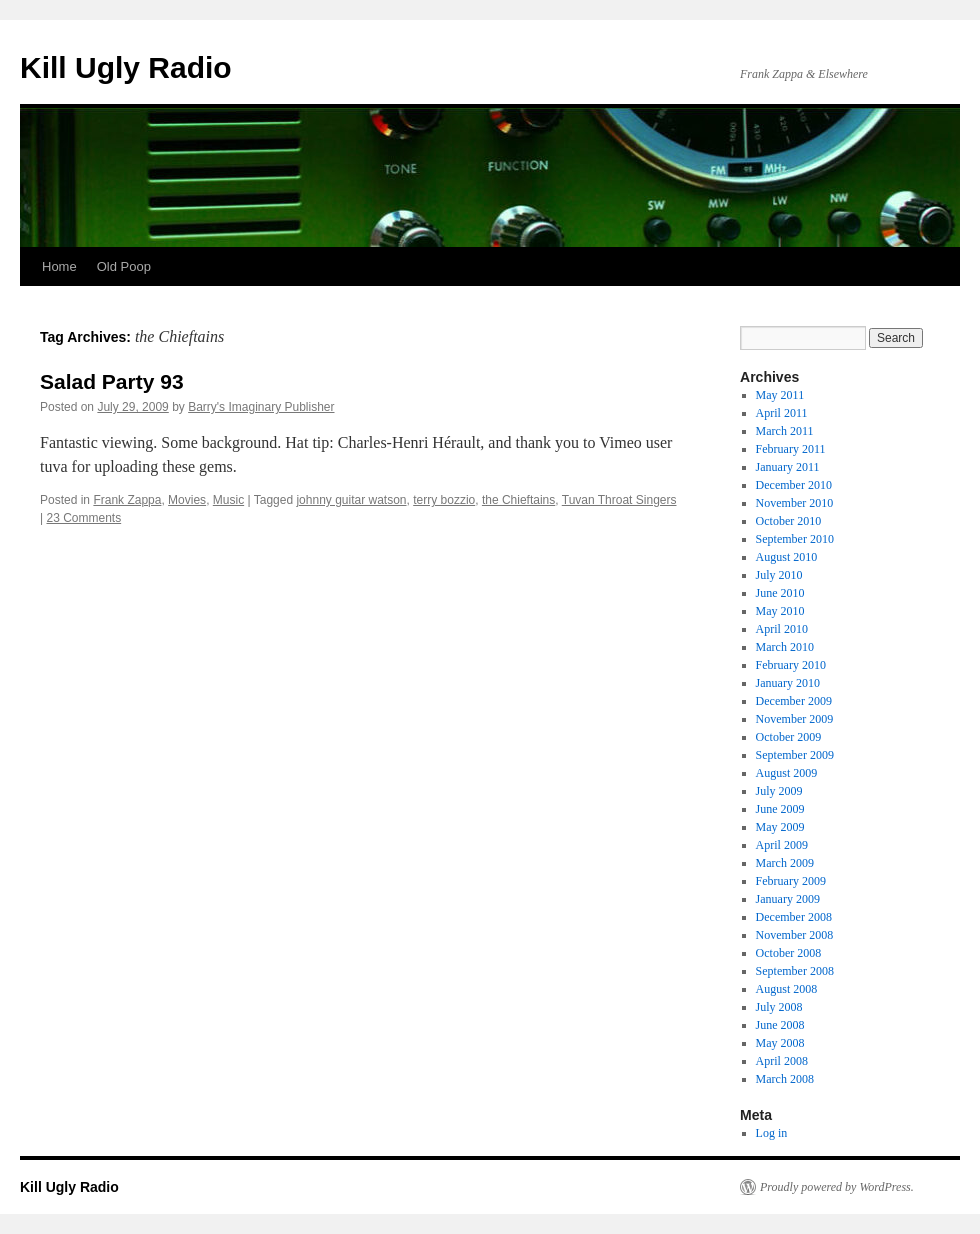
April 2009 (782, 845)
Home (59, 266)
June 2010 (780, 593)
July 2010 (779, 575)
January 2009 (788, 899)
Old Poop (124, 266)
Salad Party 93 (112, 381)
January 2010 (788, 683)
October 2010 (789, 521)
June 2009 (780, 809)
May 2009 (780, 827)
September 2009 (795, 755)
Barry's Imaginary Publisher (261, 407)
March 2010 (785, 647)
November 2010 (795, 503)
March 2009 (785, 863)
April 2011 (782, 413)
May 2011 (780, 395)
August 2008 (787, 989)
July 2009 (779, 791)
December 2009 (794, 701)
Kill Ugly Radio (126, 67)
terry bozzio (444, 500)
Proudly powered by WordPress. (837, 1187)
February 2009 (791, 881)
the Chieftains (518, 500)
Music (228, 500)
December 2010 (794, 485)
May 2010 (780, 611)
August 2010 (787, 557)
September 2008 (795, 971)
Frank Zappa (127, 500)
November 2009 (795, 719)
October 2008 (789, 953)
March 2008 (785, 1079)
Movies (187, 500)
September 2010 (795, 539)
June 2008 (780, 1025)
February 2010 (791, 665)
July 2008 (779, 1007)
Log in (772, 1133)
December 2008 (794, 917)
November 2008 (795, 935)
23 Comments (83, 518)
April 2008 (782, 1061)
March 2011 (785, 431)
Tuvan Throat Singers (619, 500)
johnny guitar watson (351, 500)
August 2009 (787, 773)
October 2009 (789, 737)
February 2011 (791, 449)
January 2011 (788, 467)
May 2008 (780, 1043)
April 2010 (782, 629)
